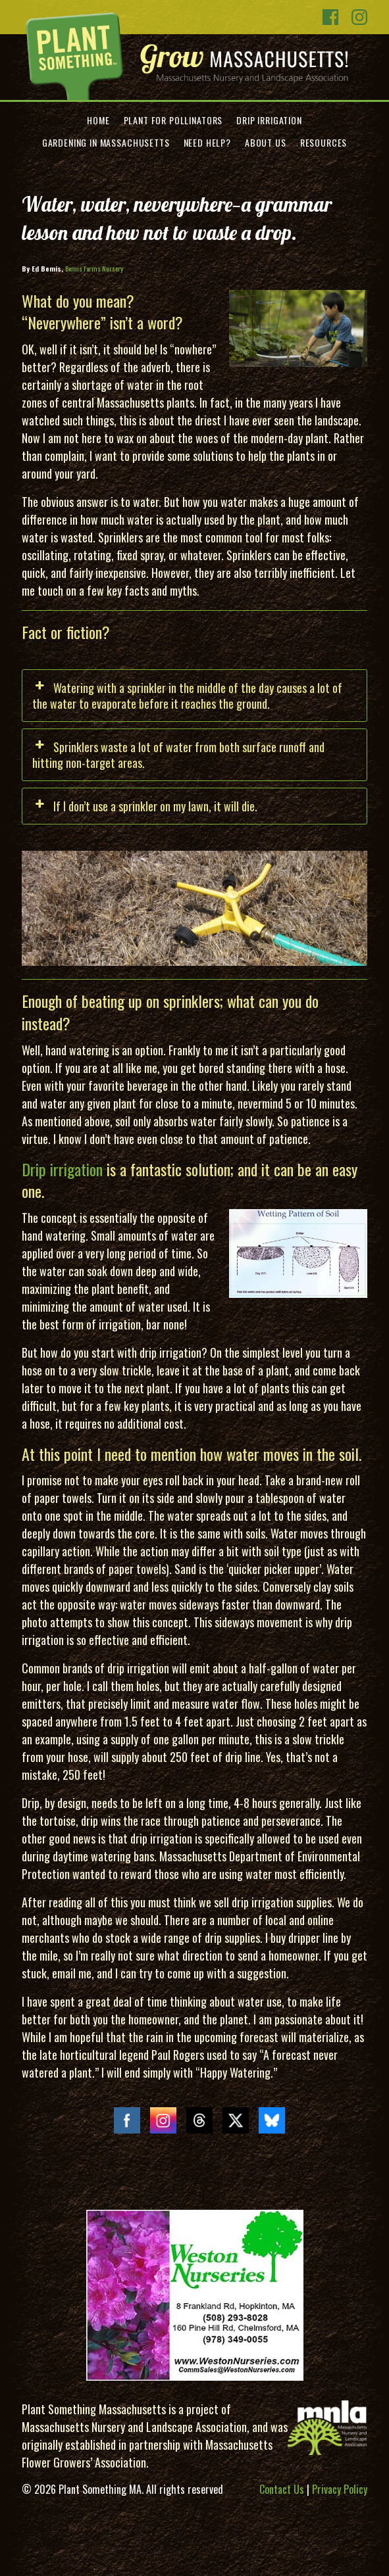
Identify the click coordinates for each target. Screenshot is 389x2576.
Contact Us (281, 2489)
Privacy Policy (339, 2489)
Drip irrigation (62, 1169)
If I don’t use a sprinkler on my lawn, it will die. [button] (144, 806)
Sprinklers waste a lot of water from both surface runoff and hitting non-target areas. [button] (178, 754)
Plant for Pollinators (173, 120)
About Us (265, 142)
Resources (324, 142)
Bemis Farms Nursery (94, 268)
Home (98, 120)
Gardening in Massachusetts (106, 142)
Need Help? (207, 142)
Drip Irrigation (269, 120)
